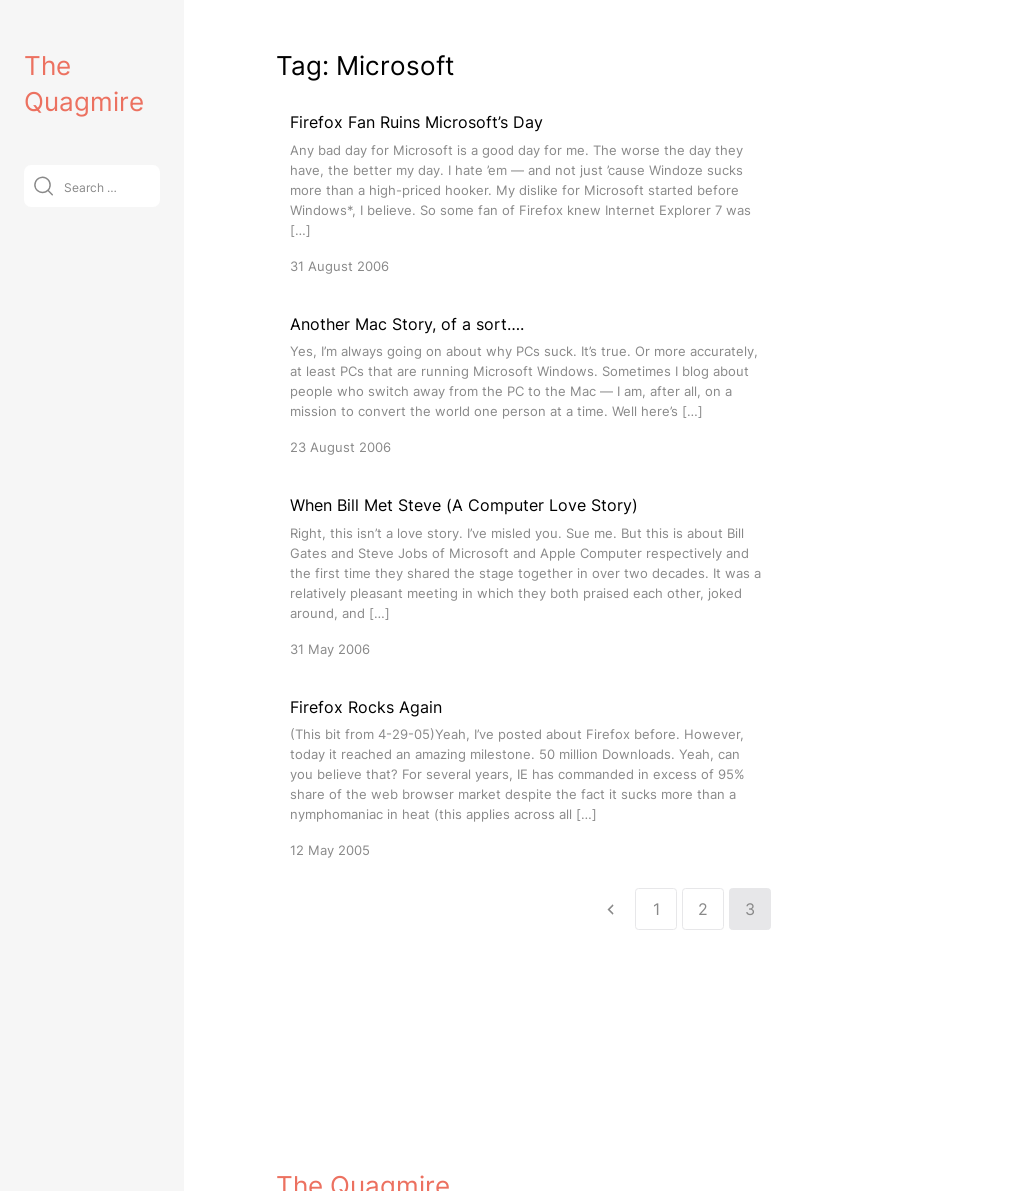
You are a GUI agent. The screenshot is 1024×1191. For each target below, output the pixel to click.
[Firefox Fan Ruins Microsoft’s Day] (526, 192)
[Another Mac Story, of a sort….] (526, 384)
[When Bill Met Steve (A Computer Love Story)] (526, 575)
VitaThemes (422, 1132)
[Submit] (43, 185)
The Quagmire (363, 1089)
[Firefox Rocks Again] (526, 777)
